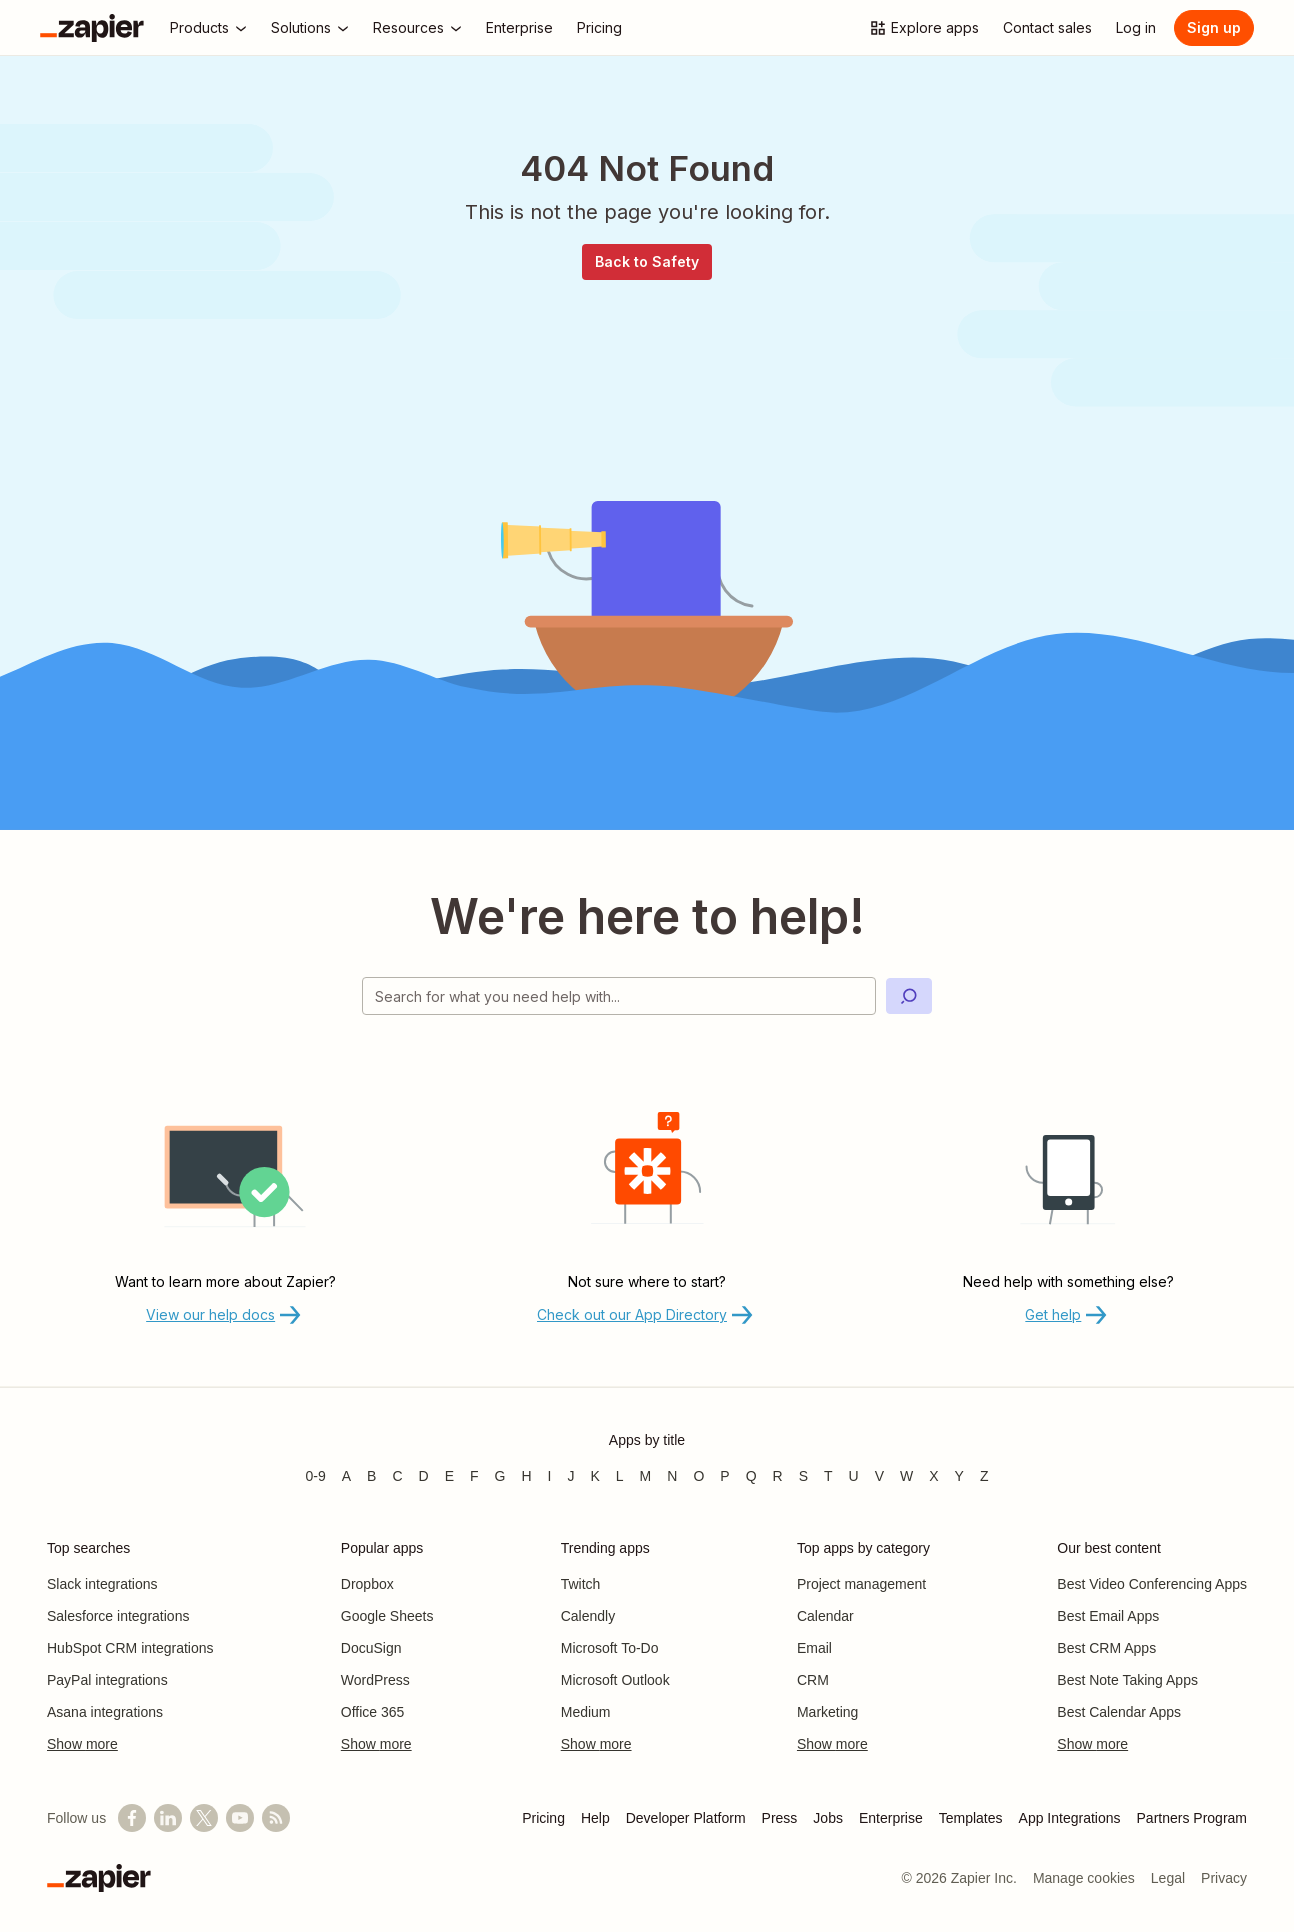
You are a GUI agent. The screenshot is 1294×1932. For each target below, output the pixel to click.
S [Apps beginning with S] (803, 1476)
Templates (971, 1818)
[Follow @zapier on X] (204, 1818)
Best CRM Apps (1106, 1648)
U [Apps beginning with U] (854, 1476)
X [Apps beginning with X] (933, 1476)
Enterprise (891, 1818)
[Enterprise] (519, 28)
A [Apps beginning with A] (346, 1476)
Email (814, 1648)
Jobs (828, 1818)
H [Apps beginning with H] (526, 1476)
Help (595, 1818)
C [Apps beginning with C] (397, 1476)
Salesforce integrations (118, 1616)
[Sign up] (1214, 28)
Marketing (827, 1712)
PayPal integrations (107, 1680)
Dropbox (367, 1584)
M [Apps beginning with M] (646, 1476)
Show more (82, 1744)
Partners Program (1192, 1818)
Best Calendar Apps (1119, 1712)
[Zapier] (92, 28)
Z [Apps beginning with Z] (984, 1476)
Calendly (588, 1616)
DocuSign (371, 1648)
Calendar (825, 1616)
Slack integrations (102, 1584)
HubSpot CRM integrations (130, 1648)
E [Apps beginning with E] (449, 1476)
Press (780, 1818)
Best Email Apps (1108, 1616)
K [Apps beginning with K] (594, 1476)
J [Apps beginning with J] (570, 1476)
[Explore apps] (924, 28)
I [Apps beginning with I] (550, 1476)
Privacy (1224, 1878)
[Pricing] (599, 28)
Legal (1168, 1878)
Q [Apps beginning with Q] (751, 1476)
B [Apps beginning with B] (371, 1476)
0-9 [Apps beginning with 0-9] (315, 1476)
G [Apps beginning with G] (500, 1476)
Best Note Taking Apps (1127, 1680)
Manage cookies (1084, 1878)
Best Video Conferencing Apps (1152, 1584)
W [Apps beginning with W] (906, 1476)
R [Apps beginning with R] (778, 1476)
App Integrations (1070, 1818)
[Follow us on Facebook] (132, 1818)
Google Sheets (387, 1616)
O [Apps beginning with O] (698, 1476)
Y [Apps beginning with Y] (959, 1476)
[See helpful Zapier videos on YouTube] (240, 1818)
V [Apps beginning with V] (879, 1476)
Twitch (581, 1584)
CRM (813, 1680)
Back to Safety (647, 261)
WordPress (375, 1680)
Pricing (543, 1818)
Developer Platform (686, 1818)
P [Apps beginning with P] (724, 1476)
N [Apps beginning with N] (672, 1476)
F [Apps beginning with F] (474, 1476)
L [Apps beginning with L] (620, 1476)
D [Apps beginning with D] (424, 1476)
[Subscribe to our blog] (276, 1818)
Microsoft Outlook (615, 1680)
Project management (861, 1584)
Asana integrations (105, 1712)
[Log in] (1136, 28)
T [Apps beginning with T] (828, 1476)
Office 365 (373, 1712)
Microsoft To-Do (610, 1648)
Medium (586, 1712)
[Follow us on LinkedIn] (168, 1818)
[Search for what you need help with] (619, 996)
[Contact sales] (1047, 28)
